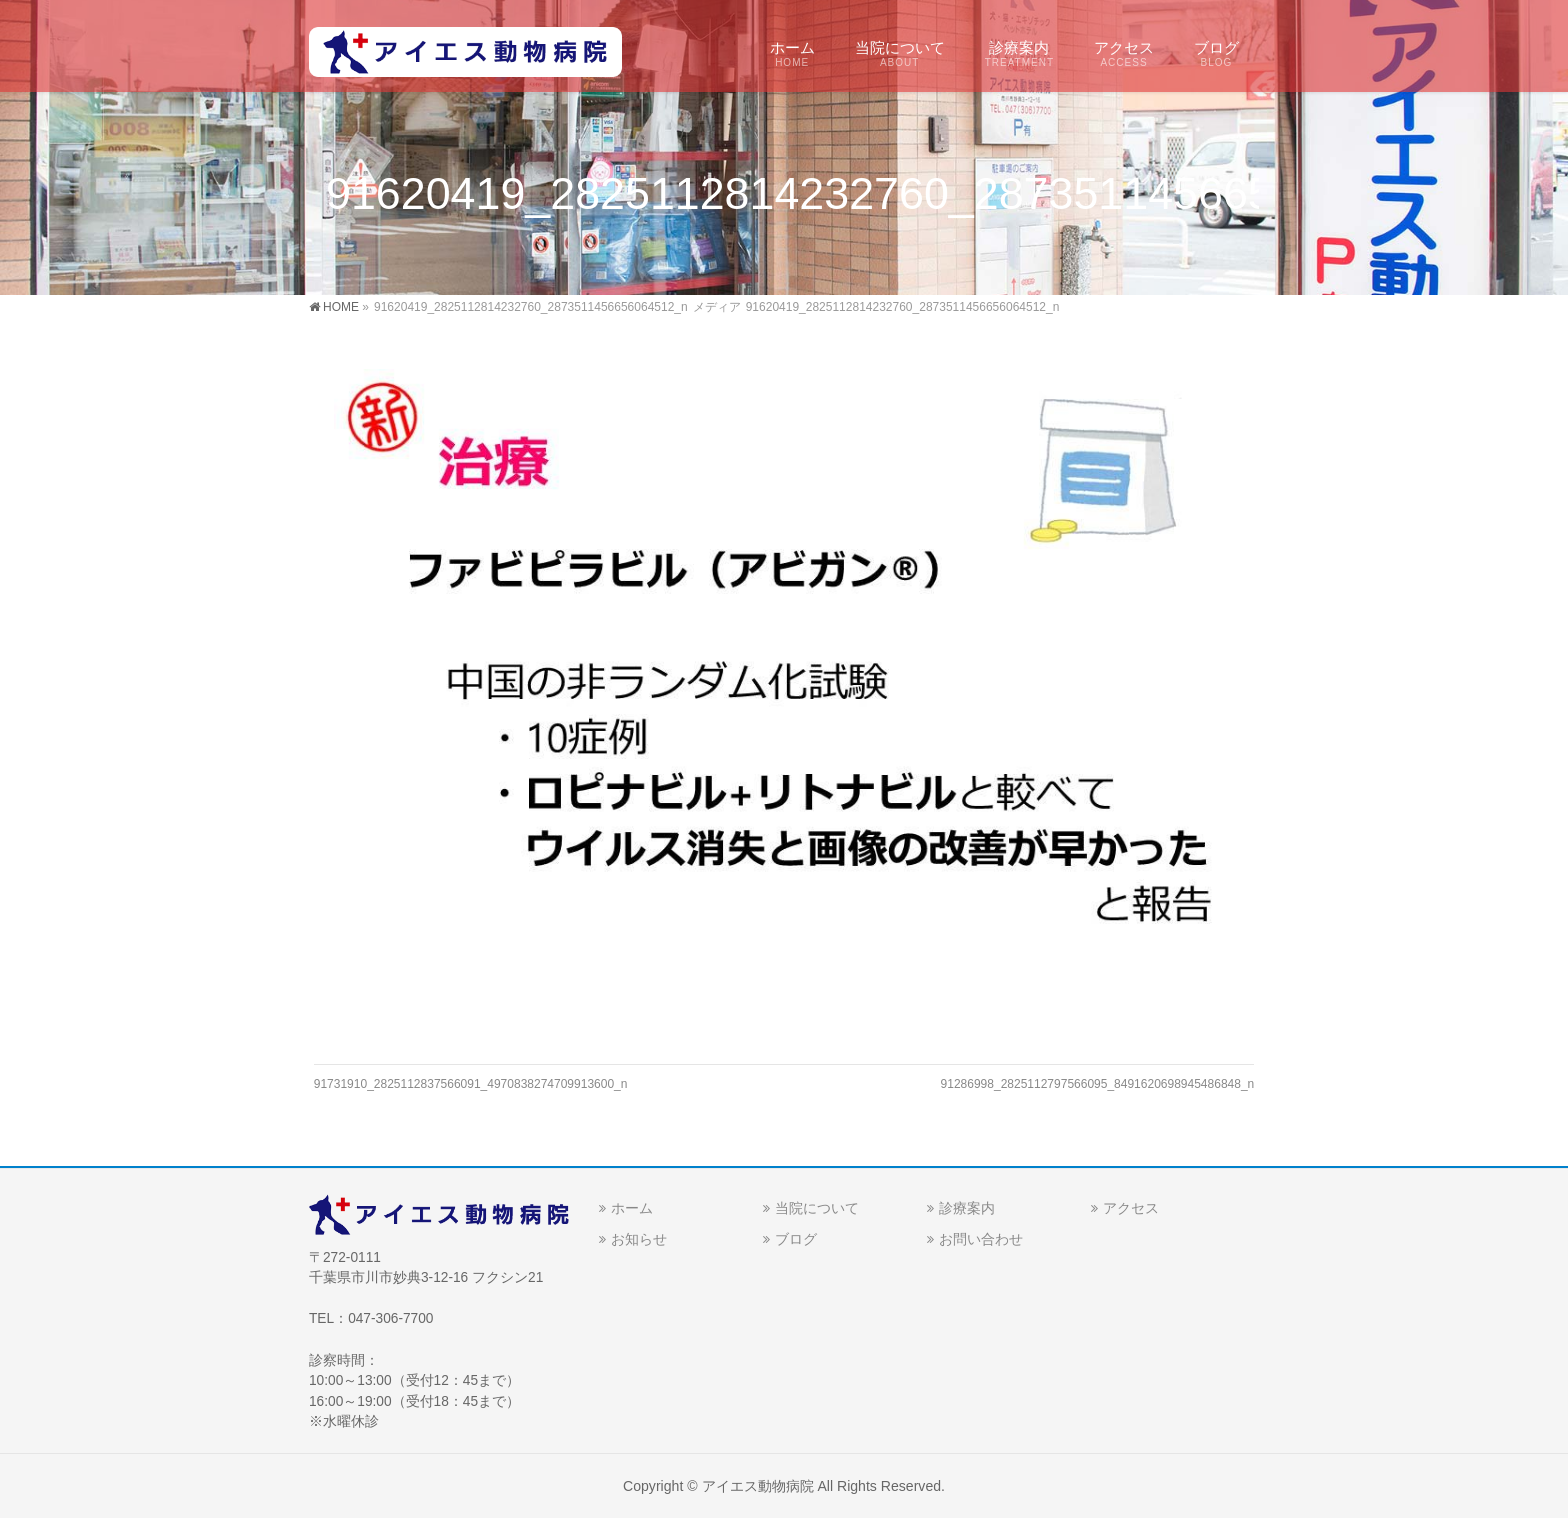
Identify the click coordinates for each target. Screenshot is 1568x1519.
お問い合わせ (981, 1239)
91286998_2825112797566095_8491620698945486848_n (1098, 1084)
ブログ (796, 1239)
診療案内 (967, 1208)
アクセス (1131, 1208)
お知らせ (639, 1239)
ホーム (632, 1208)
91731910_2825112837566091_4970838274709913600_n (471, 1084)
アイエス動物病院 (758, 1486)
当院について (817, 1208)
